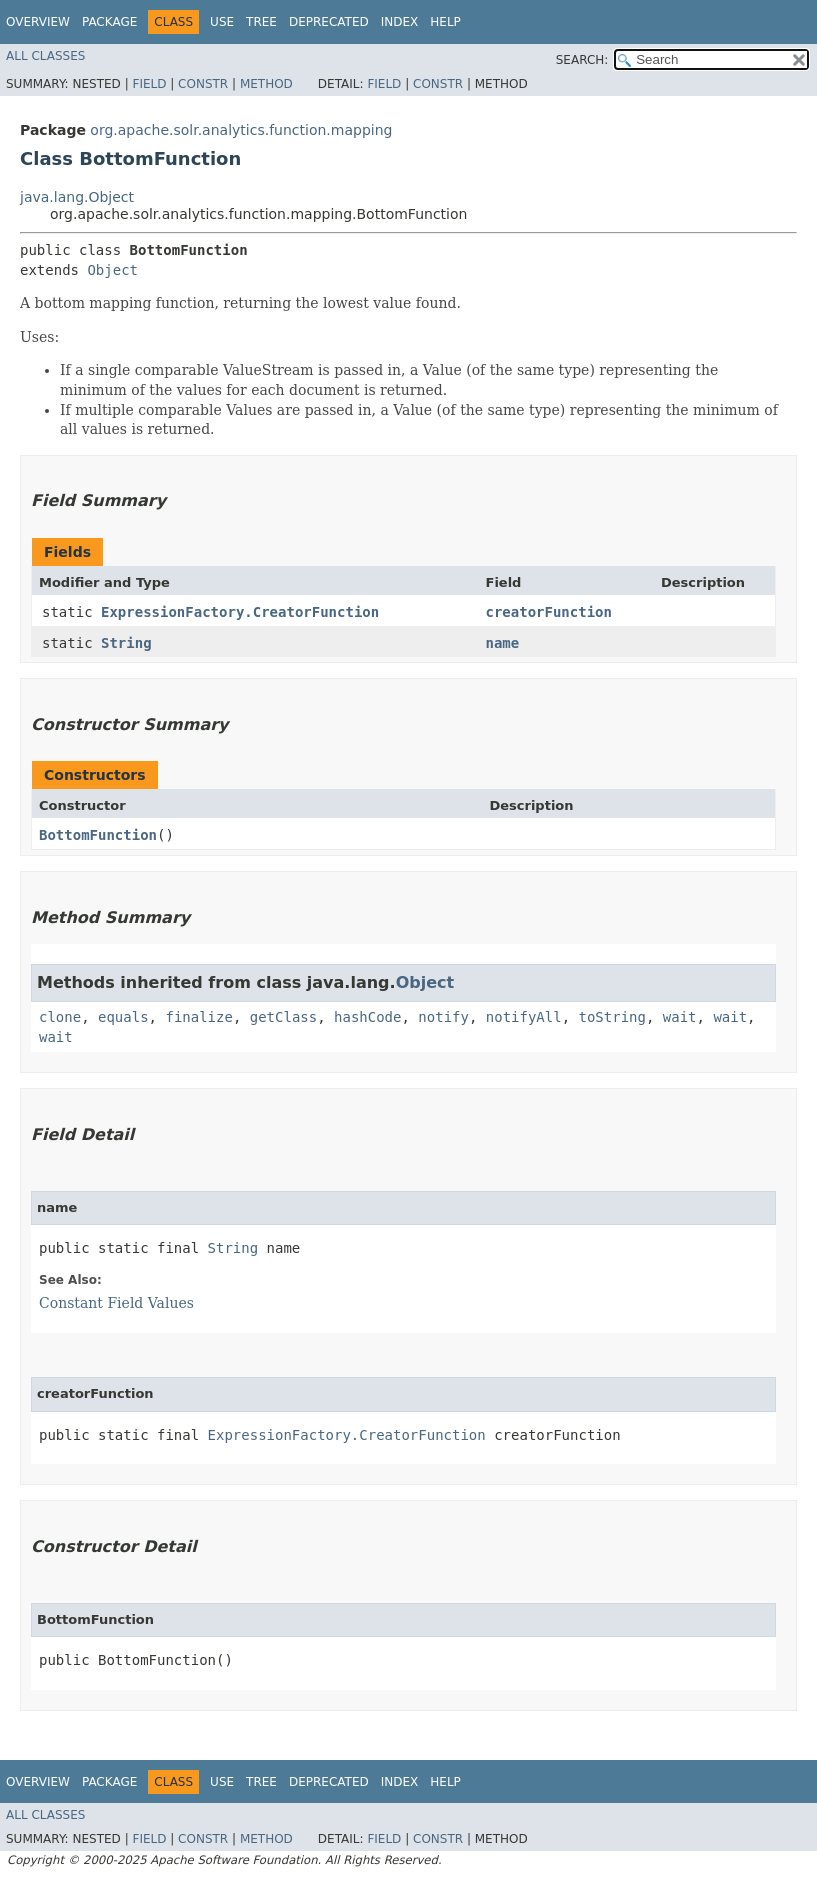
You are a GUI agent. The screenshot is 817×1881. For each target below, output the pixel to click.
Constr (203, 84)
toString (612, 1017)
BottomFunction (98, 835)
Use (222, 22)
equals (123, 1017)
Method (266, 84)
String (126, 643)
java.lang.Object (77, 197)
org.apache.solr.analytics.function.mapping (241, 130)
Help (445, 22)
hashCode (367, 1017)
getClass (283, 1017)
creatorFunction (549, 612)
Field (149, 84)
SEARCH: (582, 60)
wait (680, 1017)
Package (109, 22)
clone (60, 1017)
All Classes (45, 56)
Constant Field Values (116, 1303)
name (503, 643)
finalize (198, 1017)
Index (400, 22)
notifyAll (524, 1017)
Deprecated (329, 22)
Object (112, 270)
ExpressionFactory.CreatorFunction (240, 612)
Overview (38, 22)
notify (443, 1017)
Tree (261, 22)
